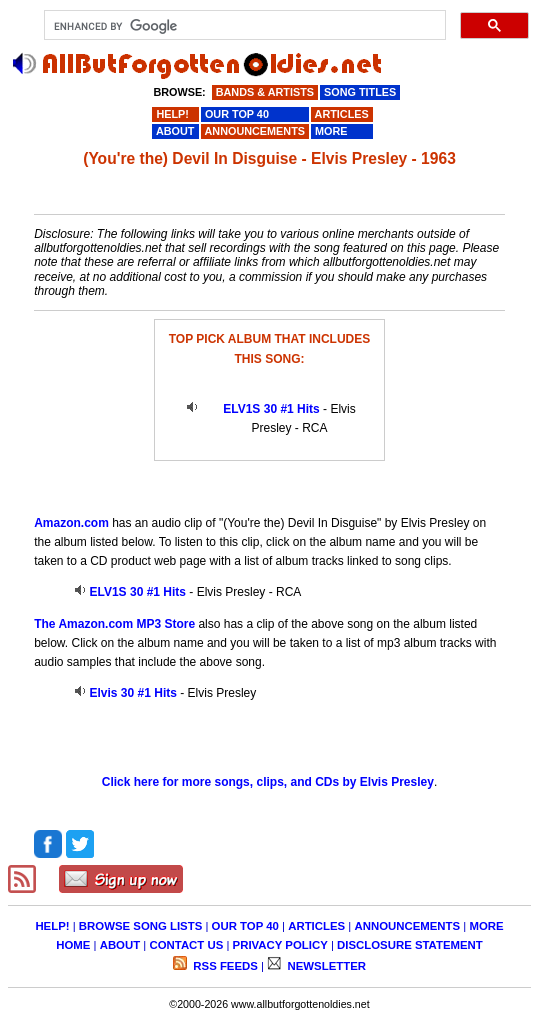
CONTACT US (186, 945)
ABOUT (120, 945)
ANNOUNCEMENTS (407, 926)
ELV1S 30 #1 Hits (271, 409)
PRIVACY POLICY (280, 945)
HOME (73, 945)
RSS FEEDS (224, 966)
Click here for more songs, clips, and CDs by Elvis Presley (268, 782)
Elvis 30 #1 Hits (133, 693)
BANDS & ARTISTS (265, 92)
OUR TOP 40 (245, 926)
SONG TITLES (360, 92)
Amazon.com (71, 523)
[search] (243, 26)
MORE (486, 926)
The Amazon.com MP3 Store (114, 624)
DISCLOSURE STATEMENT (410, 945)
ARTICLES (316, 926)
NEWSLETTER (325, 966)
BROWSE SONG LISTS (140, 926)
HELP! (52, 926)
